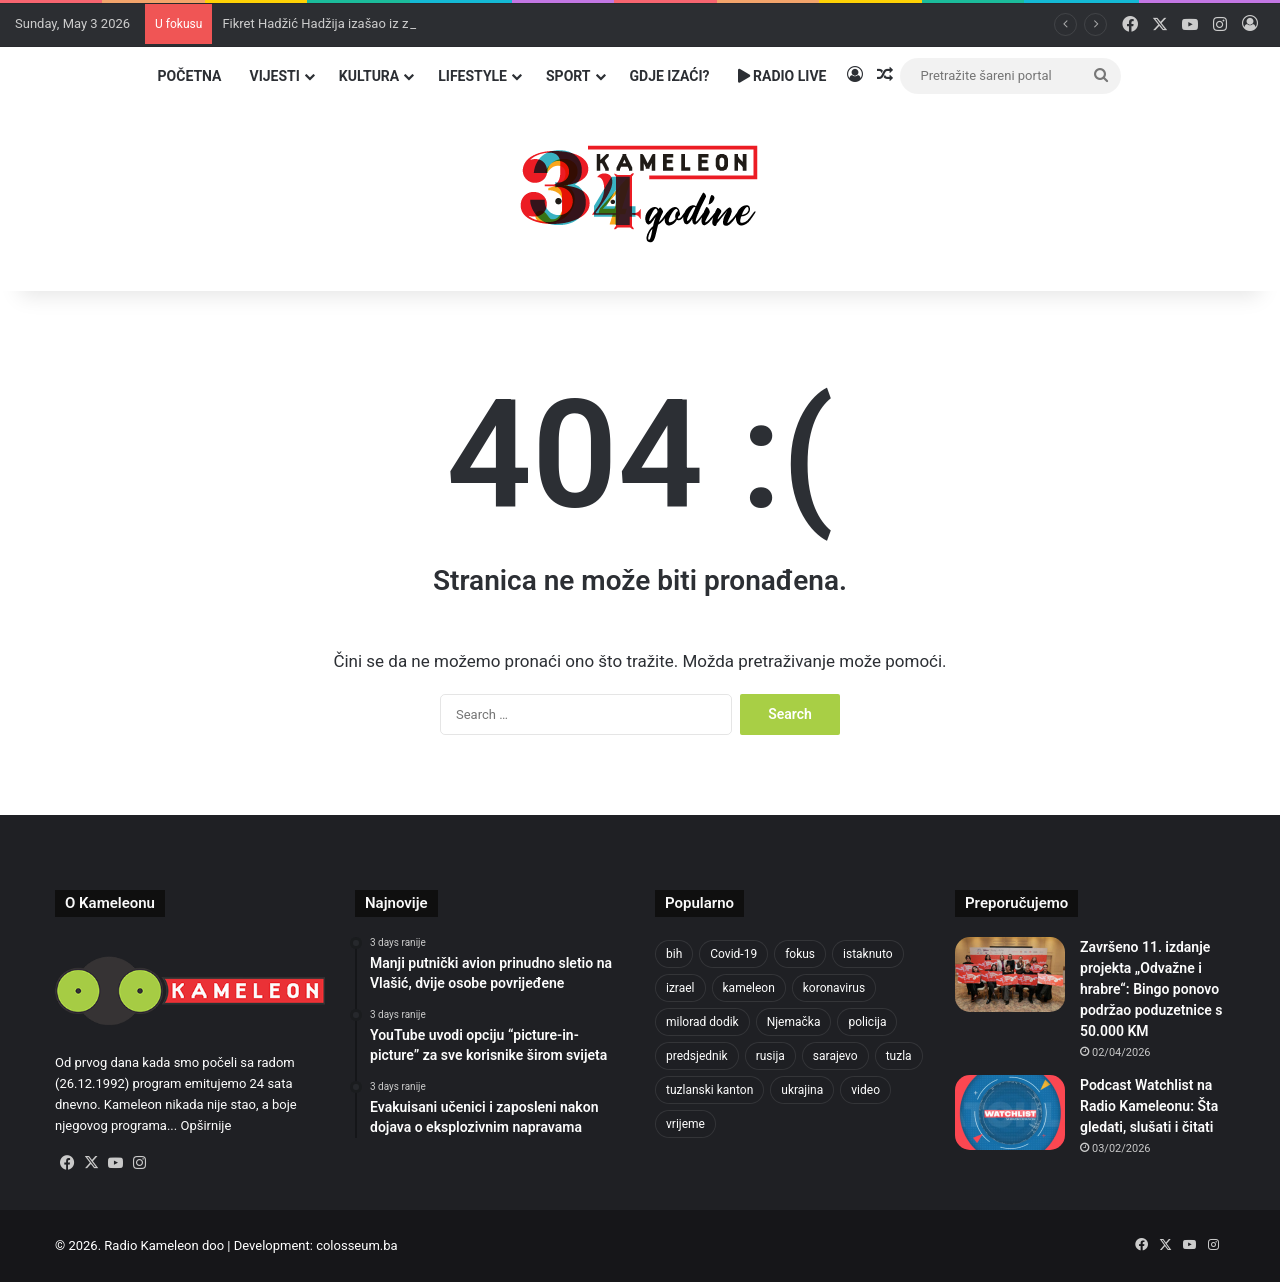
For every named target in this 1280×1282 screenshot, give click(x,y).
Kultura (369, 76)
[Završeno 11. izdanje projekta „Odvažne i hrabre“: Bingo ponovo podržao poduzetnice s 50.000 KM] (1010, 974)
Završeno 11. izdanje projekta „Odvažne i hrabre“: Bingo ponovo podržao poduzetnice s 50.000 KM (1151, 989)
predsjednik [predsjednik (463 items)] (697, 1056)
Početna (190, 76)
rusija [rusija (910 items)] (770, 1056)
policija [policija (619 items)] (867, 1022)
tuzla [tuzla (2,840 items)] (899, 1056)
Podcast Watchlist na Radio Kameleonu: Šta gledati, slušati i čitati (1149, 1106)
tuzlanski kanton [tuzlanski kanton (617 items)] (709, 1090)
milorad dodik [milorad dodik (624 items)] (702, 1022)
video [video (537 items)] (865, 1090)
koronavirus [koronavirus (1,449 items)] (834, 988)
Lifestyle (472, 76)
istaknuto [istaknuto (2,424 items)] (868, 954)
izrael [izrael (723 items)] (680, 988)
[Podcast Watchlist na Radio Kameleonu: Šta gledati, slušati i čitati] (1010, 1112)
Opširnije (205, 1125)
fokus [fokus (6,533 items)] (800, 954)
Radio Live (782, 76)
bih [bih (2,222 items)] (674, 954)
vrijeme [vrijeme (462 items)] (685, 1124)
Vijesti (274, 76)
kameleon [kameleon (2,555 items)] (749, 988)
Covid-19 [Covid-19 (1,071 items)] (733, 954)
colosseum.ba (356, 1245)
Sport (568, 76)
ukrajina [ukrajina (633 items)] (802, 1090)
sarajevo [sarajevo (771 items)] (835, 1056)
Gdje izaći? (670, 76)
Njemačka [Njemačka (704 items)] (794, 1022)
